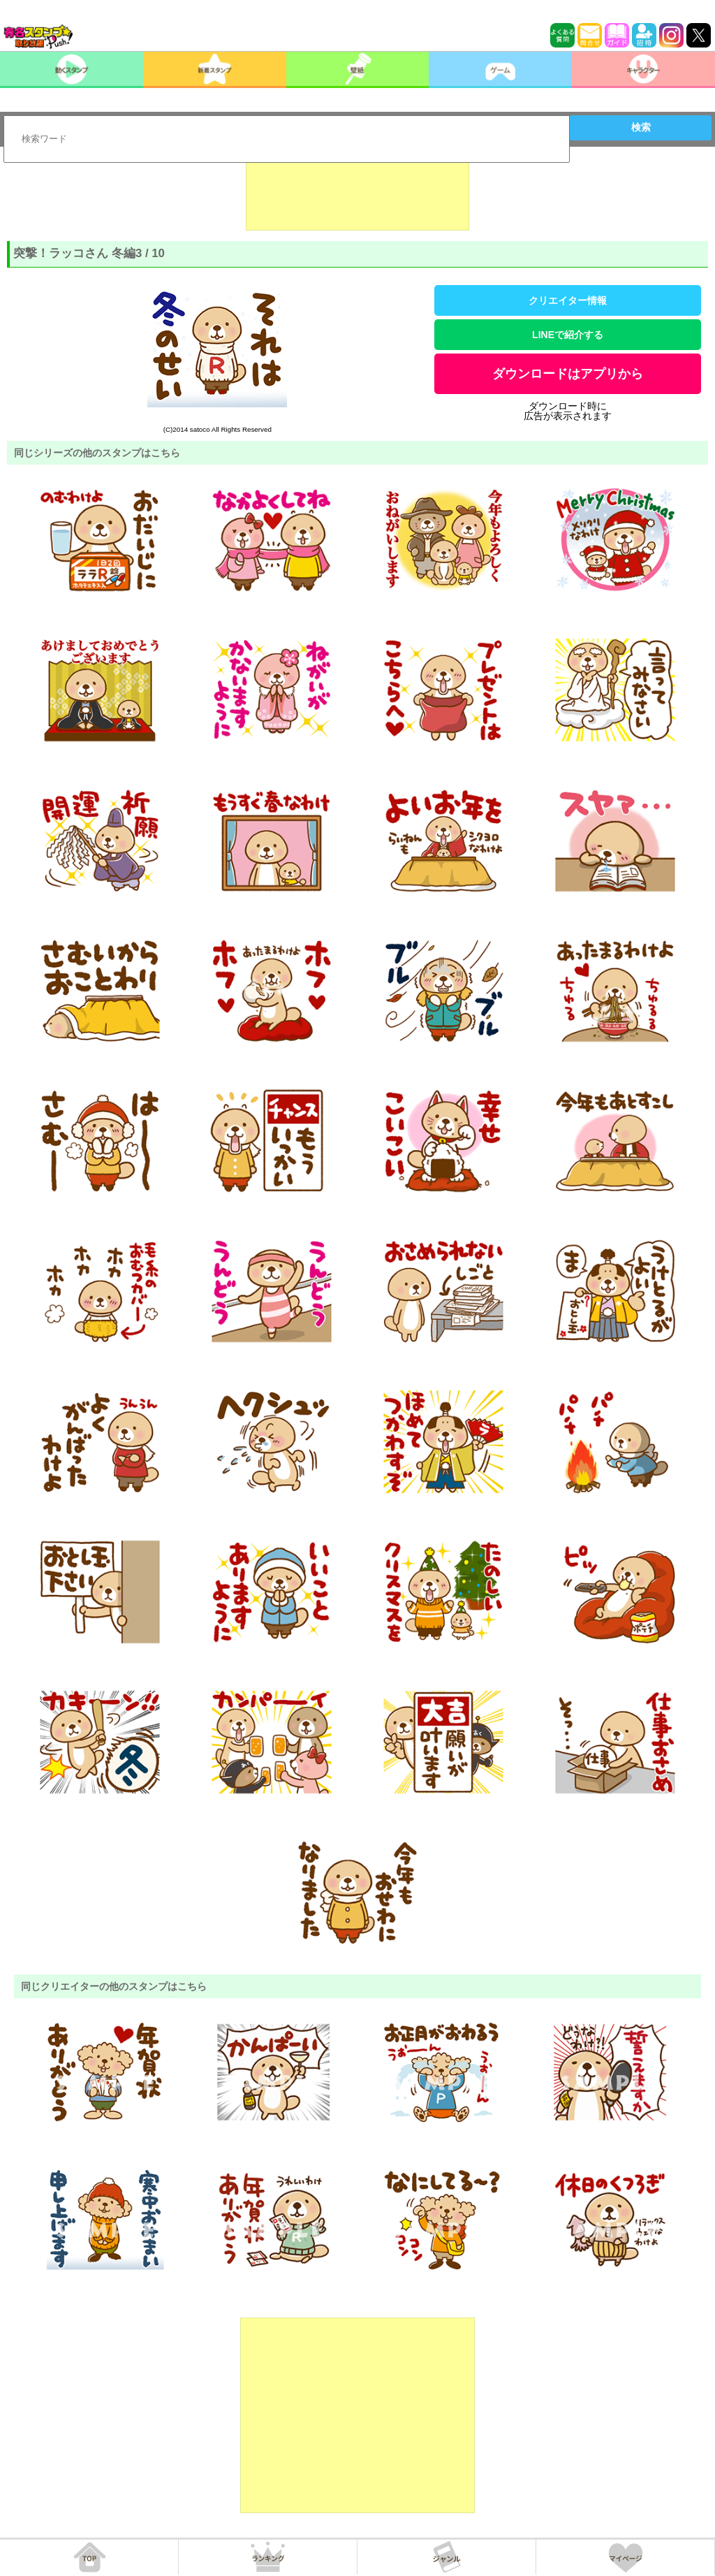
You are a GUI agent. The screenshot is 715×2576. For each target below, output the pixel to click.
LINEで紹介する (567, 334)
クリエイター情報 (568, 300)
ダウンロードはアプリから (567, 374)
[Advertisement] (357, 196)
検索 (641, 127)
